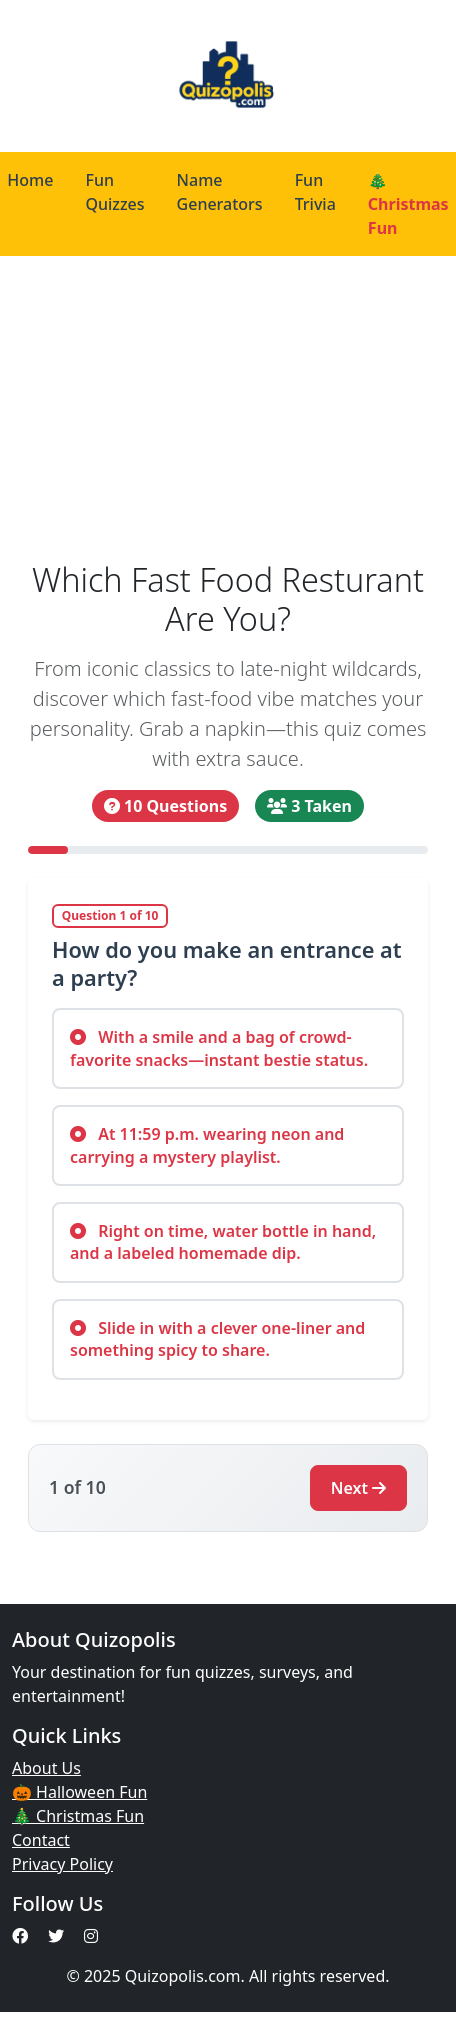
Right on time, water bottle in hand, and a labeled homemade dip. (223, 1242)
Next (358, 1488)
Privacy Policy (62, 1864)
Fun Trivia (315, 192)
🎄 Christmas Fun (78, 1816)
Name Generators (220, 192)
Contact (41, 1840)
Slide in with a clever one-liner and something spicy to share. (217, 1339)
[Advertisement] (219, 408)
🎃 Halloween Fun (79, 1792)
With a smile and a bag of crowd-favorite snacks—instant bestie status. (219, 1048)
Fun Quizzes (114, 192)
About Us (46, 1768)
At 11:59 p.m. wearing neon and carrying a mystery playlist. (207, 1145)
